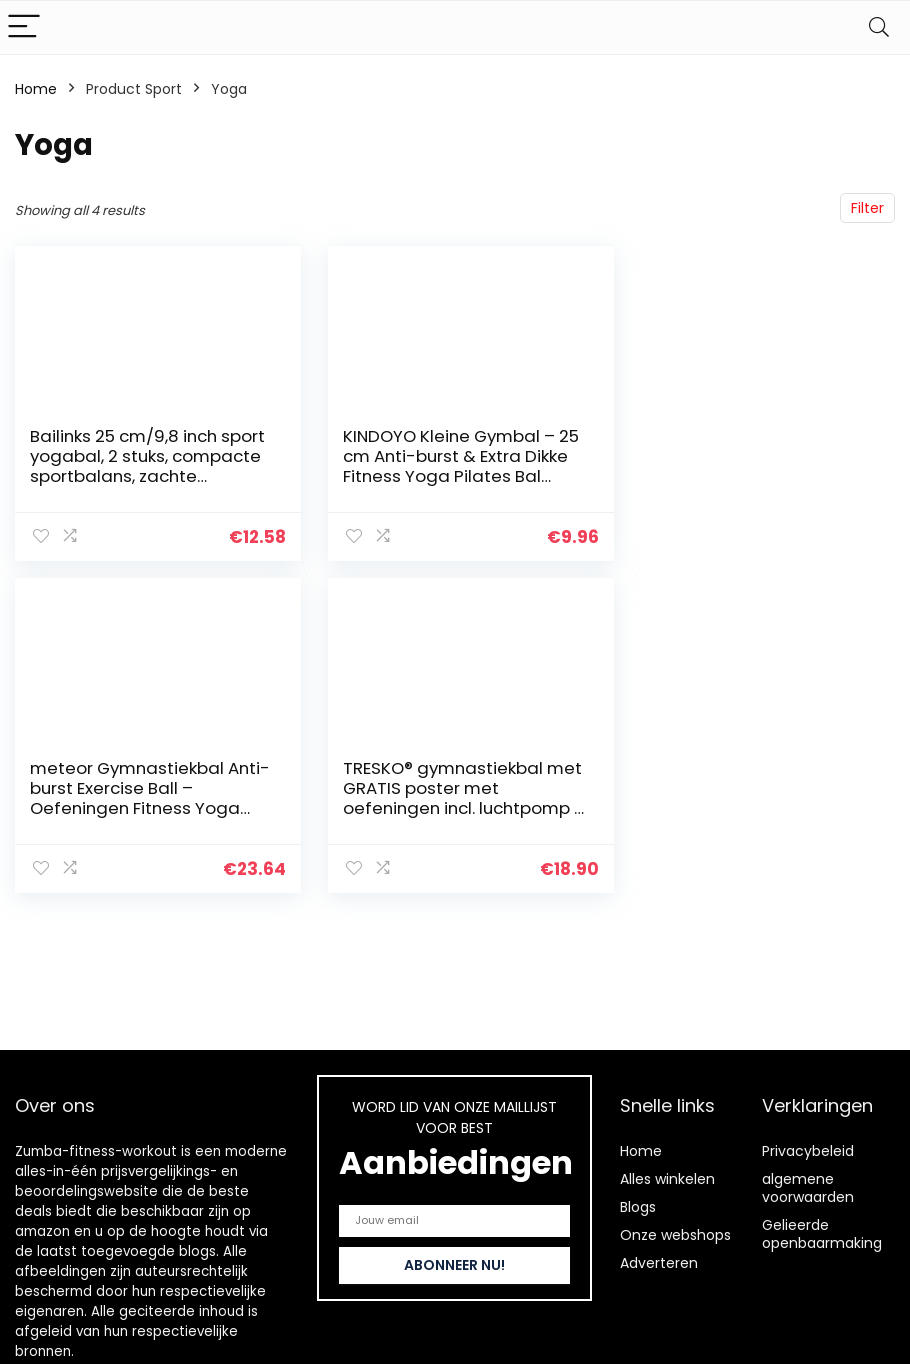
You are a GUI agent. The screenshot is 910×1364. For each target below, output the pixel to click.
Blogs (638, 1207)
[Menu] (24, 27)
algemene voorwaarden (808, 1188)
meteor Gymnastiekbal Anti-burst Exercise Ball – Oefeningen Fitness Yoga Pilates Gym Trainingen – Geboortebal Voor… (740, 476)
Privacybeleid (808, 1151)
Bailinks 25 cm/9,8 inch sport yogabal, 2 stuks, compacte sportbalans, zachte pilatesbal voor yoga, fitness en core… (129, 476)
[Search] (879, 27)
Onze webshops (675, 1235)
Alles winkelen (667, 1179)
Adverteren (659, 1263)
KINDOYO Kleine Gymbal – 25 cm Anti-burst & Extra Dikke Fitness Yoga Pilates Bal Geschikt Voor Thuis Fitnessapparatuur (439, 476)
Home (36, 89)
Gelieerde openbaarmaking (822, 1234)
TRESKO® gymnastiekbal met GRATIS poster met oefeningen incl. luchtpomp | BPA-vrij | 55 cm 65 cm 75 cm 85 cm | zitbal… (143, 807)
